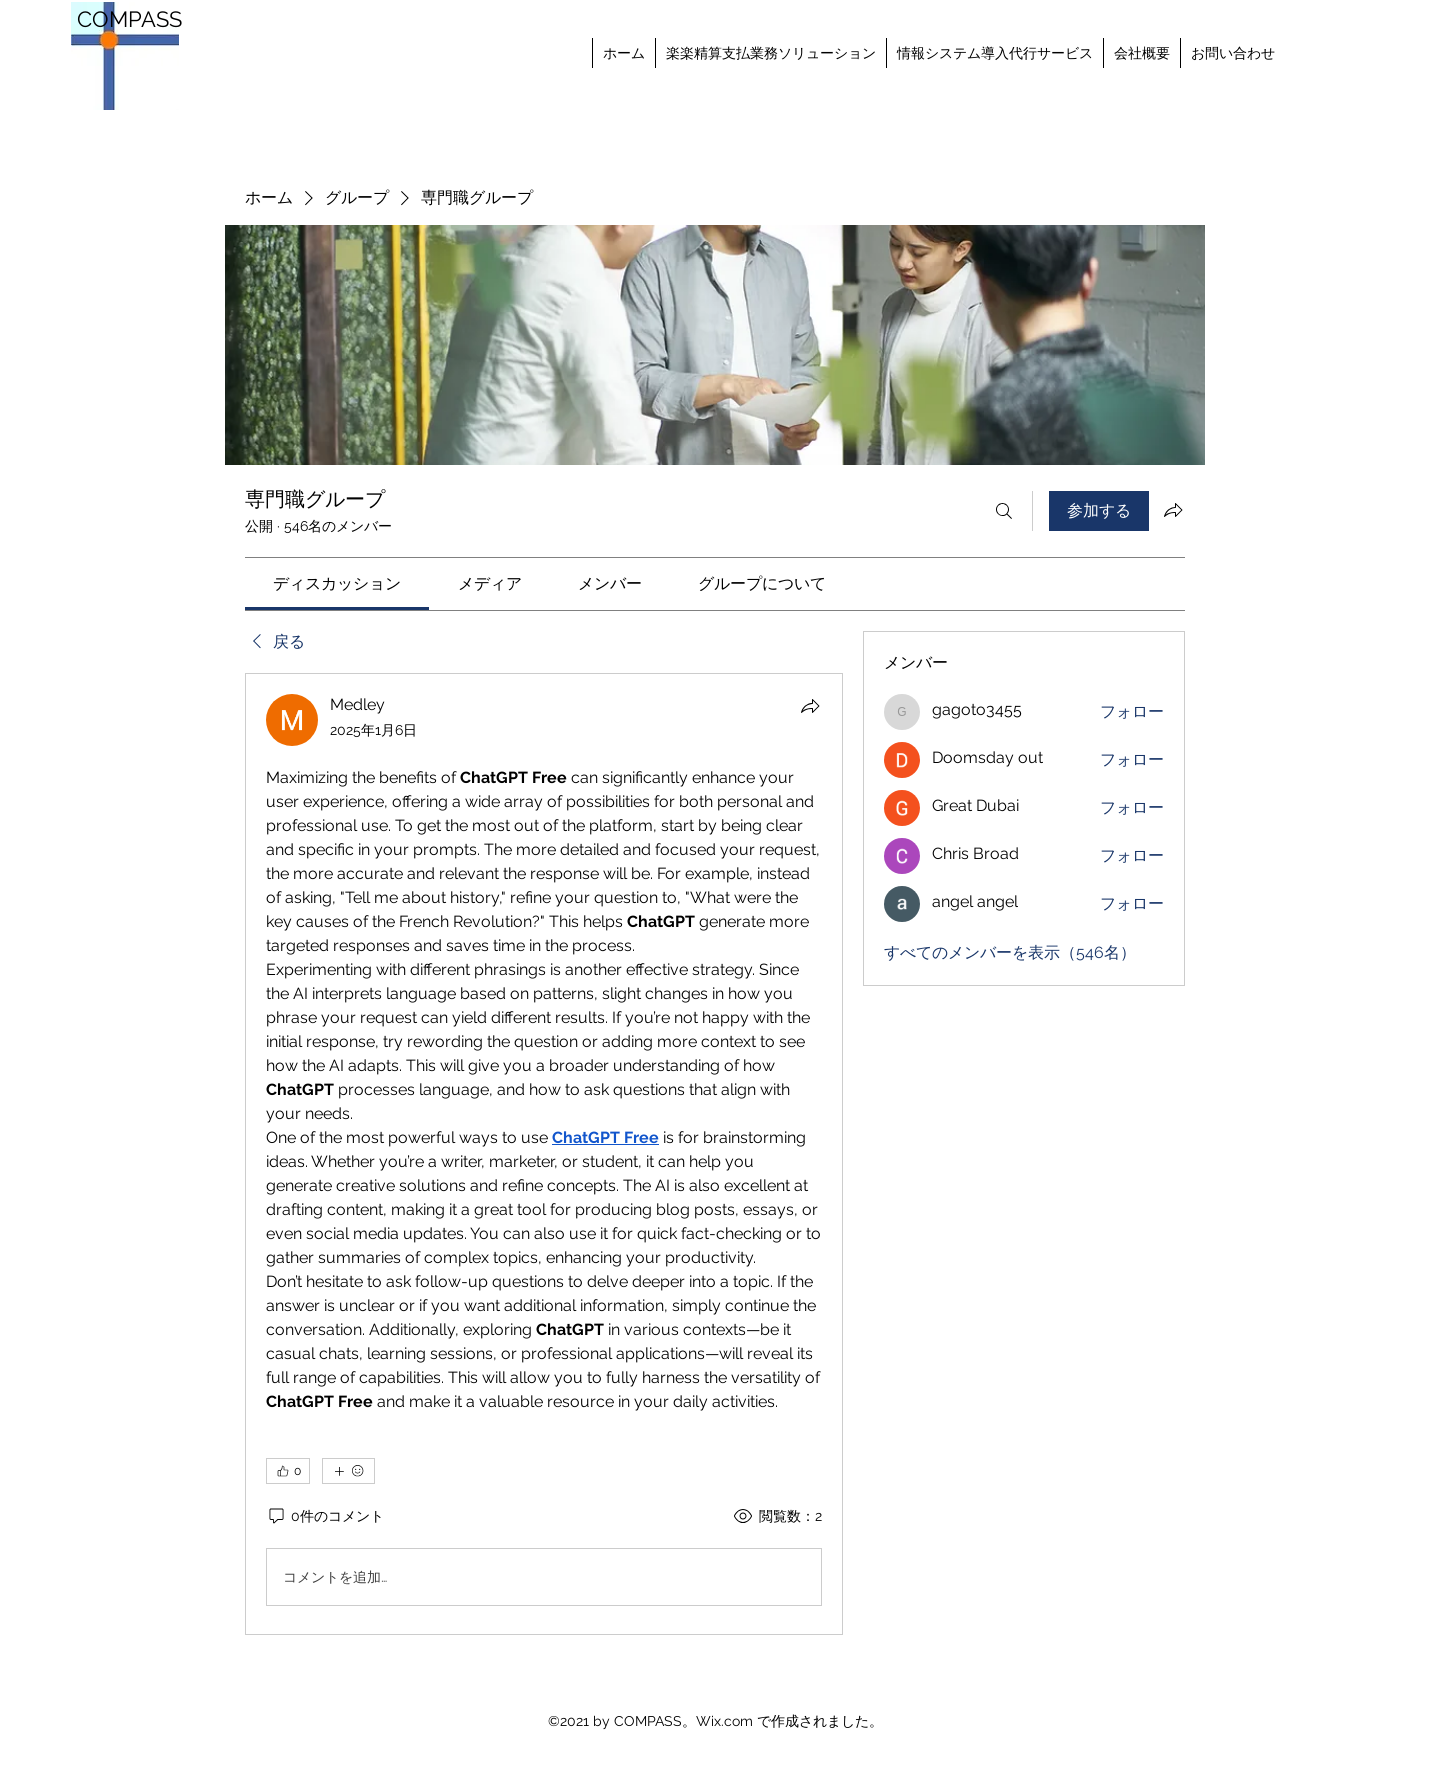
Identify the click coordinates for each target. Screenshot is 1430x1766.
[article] (544, 1154)
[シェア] (810, 706)
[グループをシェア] (1173, 510)
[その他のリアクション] (348, 1471)
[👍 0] (288, 1471)
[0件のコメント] (325, 1517)
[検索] (1004, 511)
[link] (337, 583)
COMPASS (129, 19)
